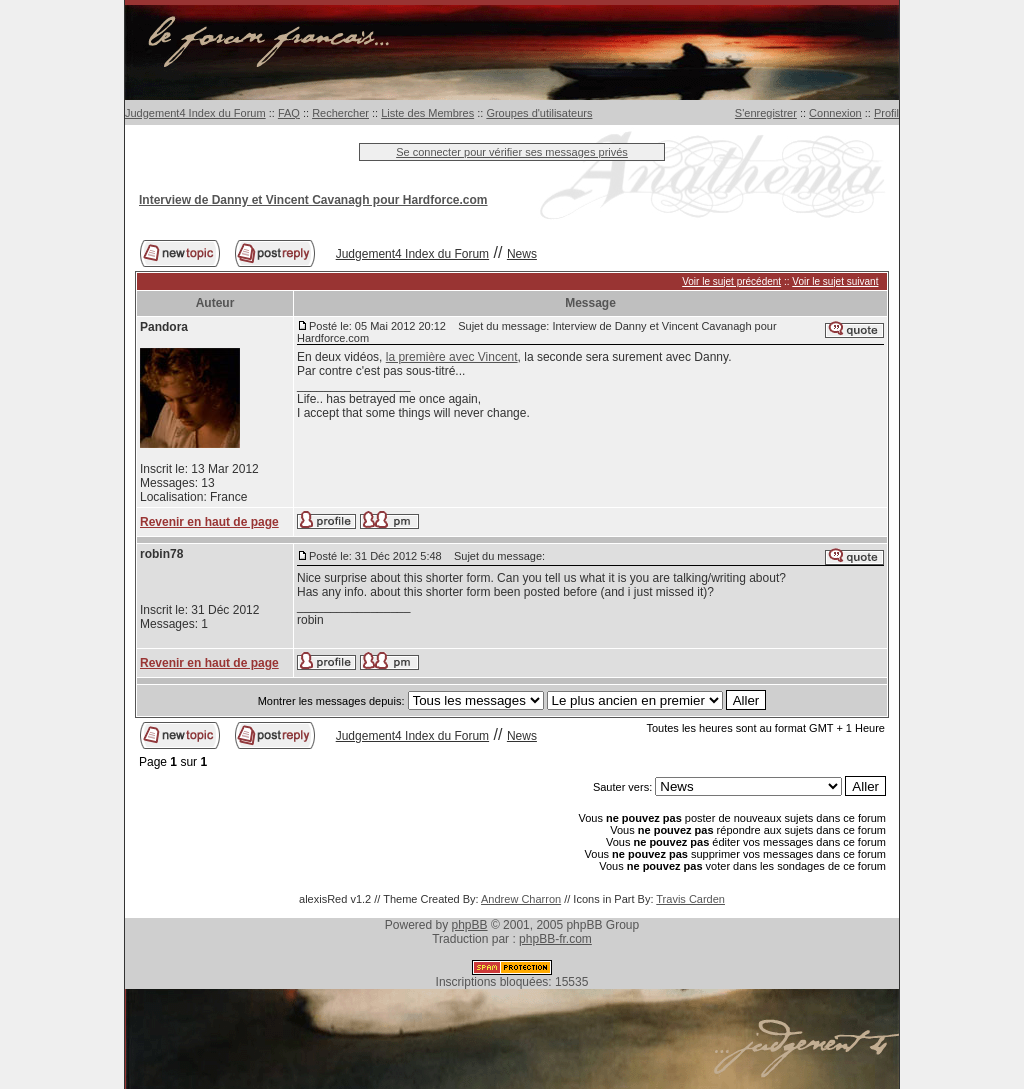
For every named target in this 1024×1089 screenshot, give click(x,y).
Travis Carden (690, 899)
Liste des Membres (427, 113)
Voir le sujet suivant (835, 281)
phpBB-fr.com (555, 939)
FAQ (289, 113)
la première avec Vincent (452, 357)
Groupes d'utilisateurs (539, 113)
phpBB (470, 925)
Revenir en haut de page (209, 522)
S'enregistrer (766, 113)
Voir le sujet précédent (731, 281)
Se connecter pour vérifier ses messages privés (512, 152)
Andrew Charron (521, 899)
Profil (886, 113)
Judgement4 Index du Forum (195, 113)
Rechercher (340, 113)
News (522, 254)
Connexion (835, 113)
